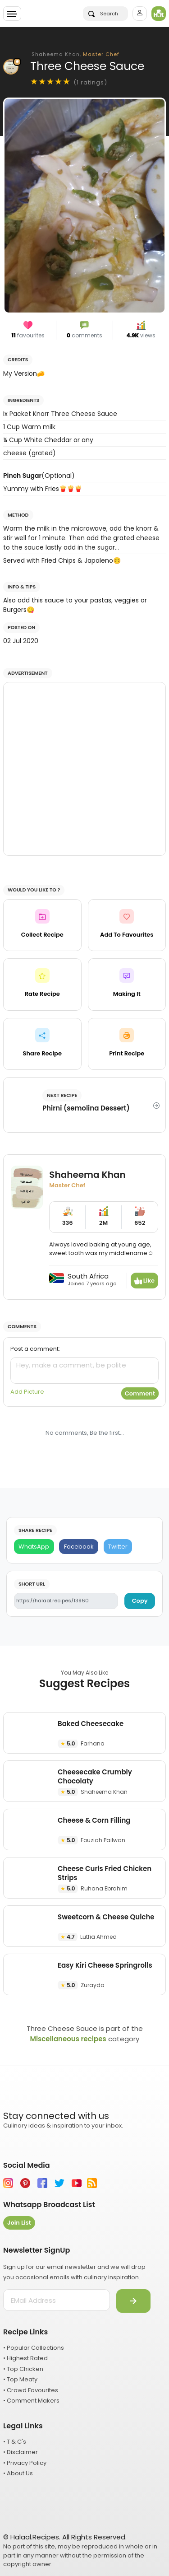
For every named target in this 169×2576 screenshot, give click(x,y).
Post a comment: (35, 1348)
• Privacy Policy (24, 2463)
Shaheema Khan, (75, 54)
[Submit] (133, 2301)
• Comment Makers (31, 2400)
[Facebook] (78, 1546)
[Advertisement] (84, 769)
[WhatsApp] (34, 1546)
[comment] (84, 1370)
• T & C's (14, 2441)
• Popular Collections (33, 2347)
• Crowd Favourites (30, 2390)
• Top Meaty (20, 2379)
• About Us (18, 2473)
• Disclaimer (20, 2452)
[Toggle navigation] (12, 13)
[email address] (56, 2300)
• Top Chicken (23, 2369)
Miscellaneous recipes (68, 2039)
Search (103, 13)
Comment (140, 1393)
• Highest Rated (25, 2358)
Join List (19, 2222)
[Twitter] (118, 1546)
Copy (140, 1600)
